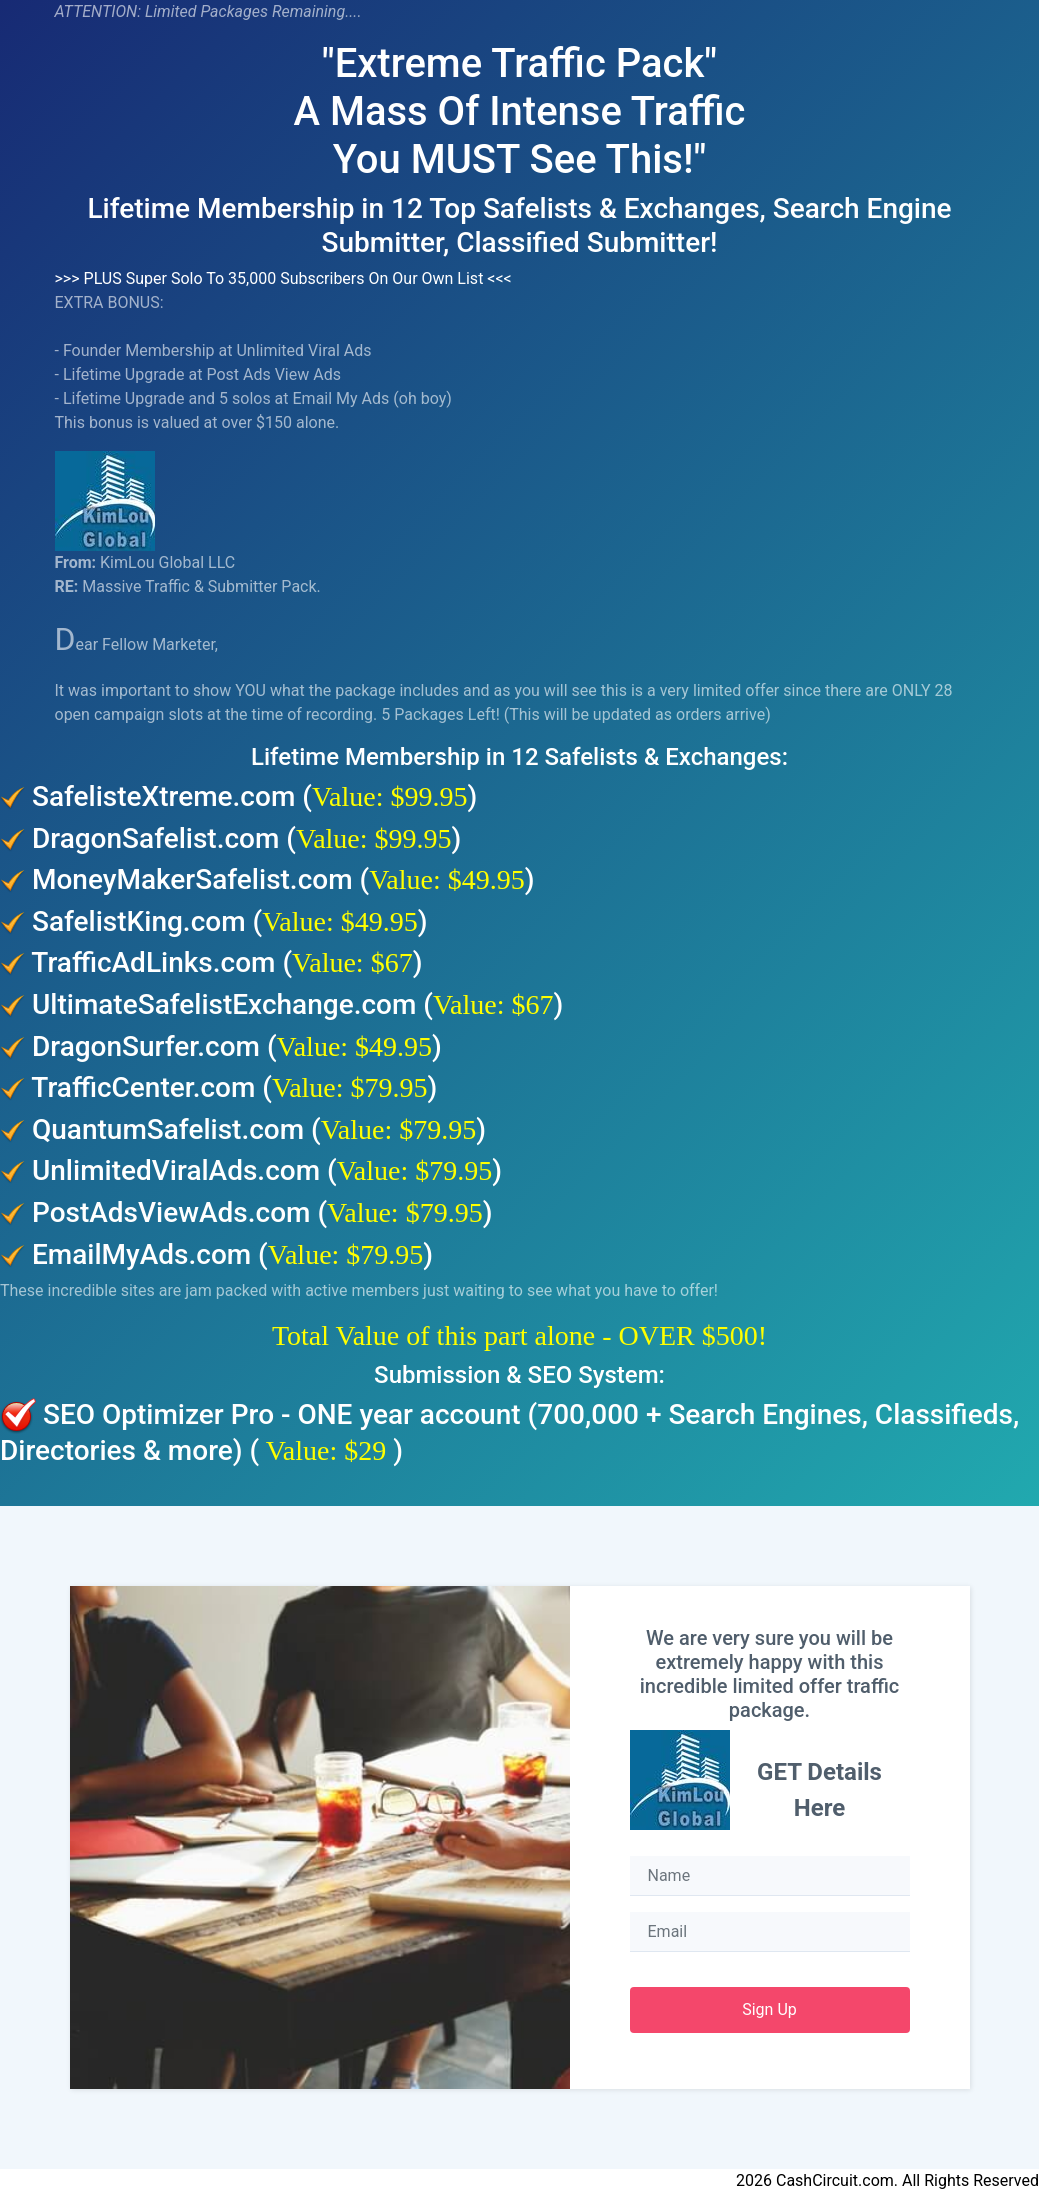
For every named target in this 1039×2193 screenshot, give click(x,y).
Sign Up (769, 2009)
